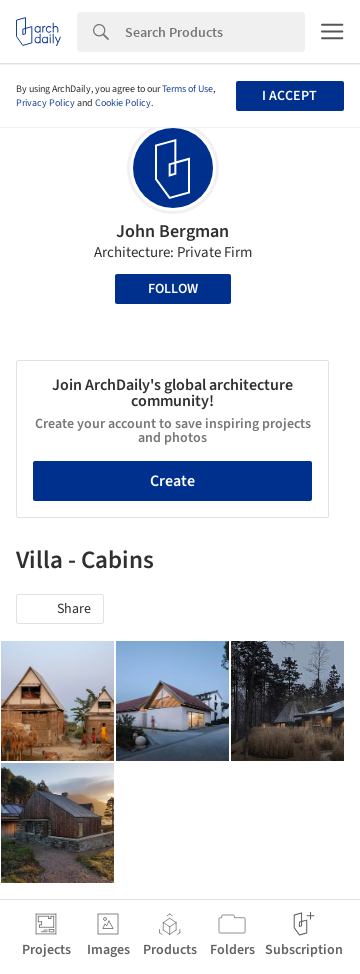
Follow (173, 289)
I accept (289, 96)
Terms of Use (187, 89)
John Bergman (172, 231)
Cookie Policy (123, 103)
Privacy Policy (45, 103)
